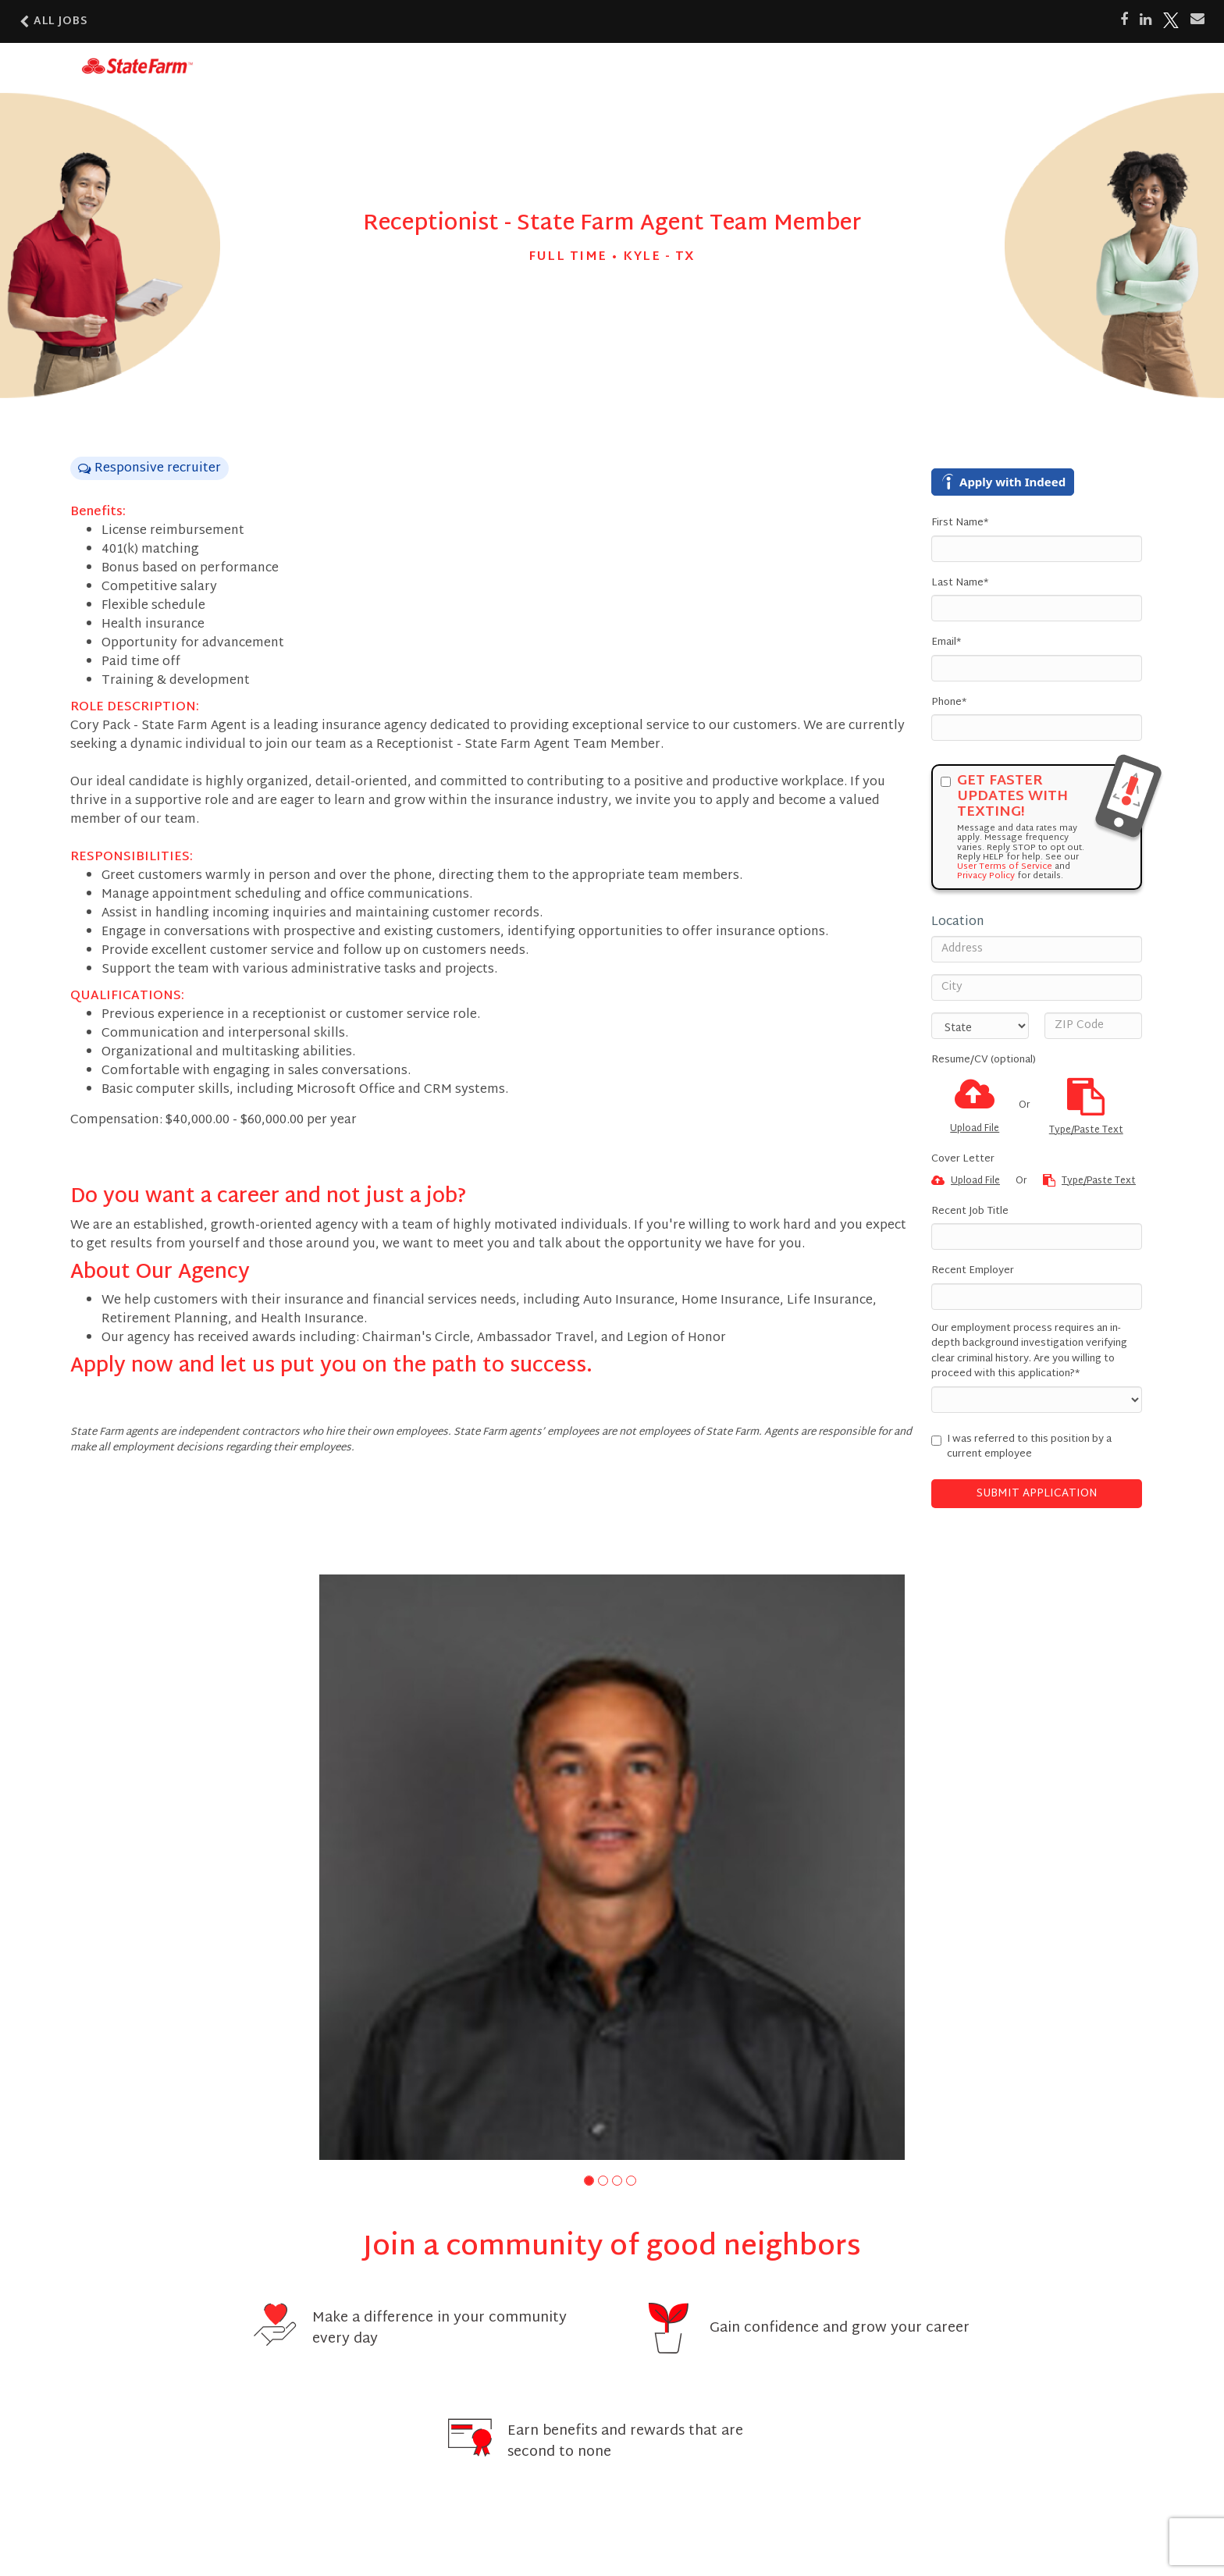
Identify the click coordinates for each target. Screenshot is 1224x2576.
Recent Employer (972, 1271)
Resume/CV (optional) (983, 1061)
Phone (948, 703)
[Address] (1036, 949)
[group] (612, 1867)
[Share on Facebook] (1124, 20)
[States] (980, 1025)
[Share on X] (1171, 20)
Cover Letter (962, 1160)
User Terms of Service (1004, 866)
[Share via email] (1197, 19)
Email (946, 643)
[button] (589, 2181)
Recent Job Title (970, 1212)
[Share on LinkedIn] (1145, 20)
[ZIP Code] (1093, 1025)
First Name (959, 524)
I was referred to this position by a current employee (1021, 1447)
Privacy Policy (986, 876)
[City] (1036, 987)
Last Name (959, 584)
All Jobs (54, 21)
